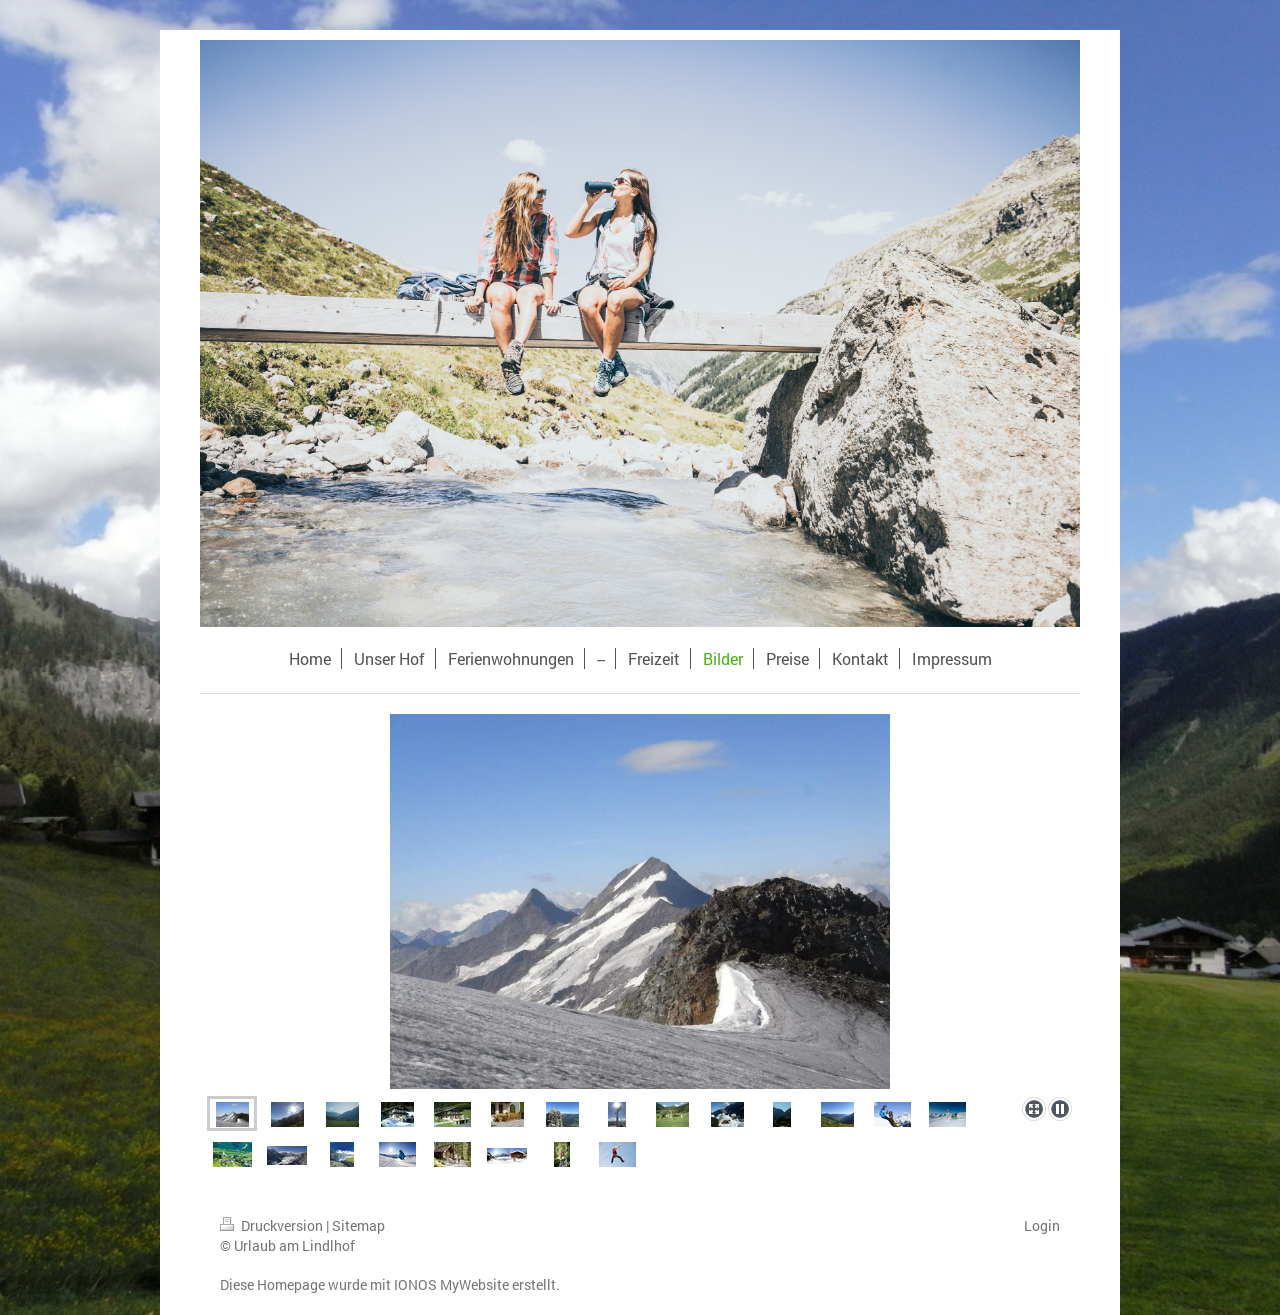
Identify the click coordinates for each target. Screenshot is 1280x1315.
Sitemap (358, 1225)
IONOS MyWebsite (451, 1284)
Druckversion (273, 1225)
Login (1042, 1225)
